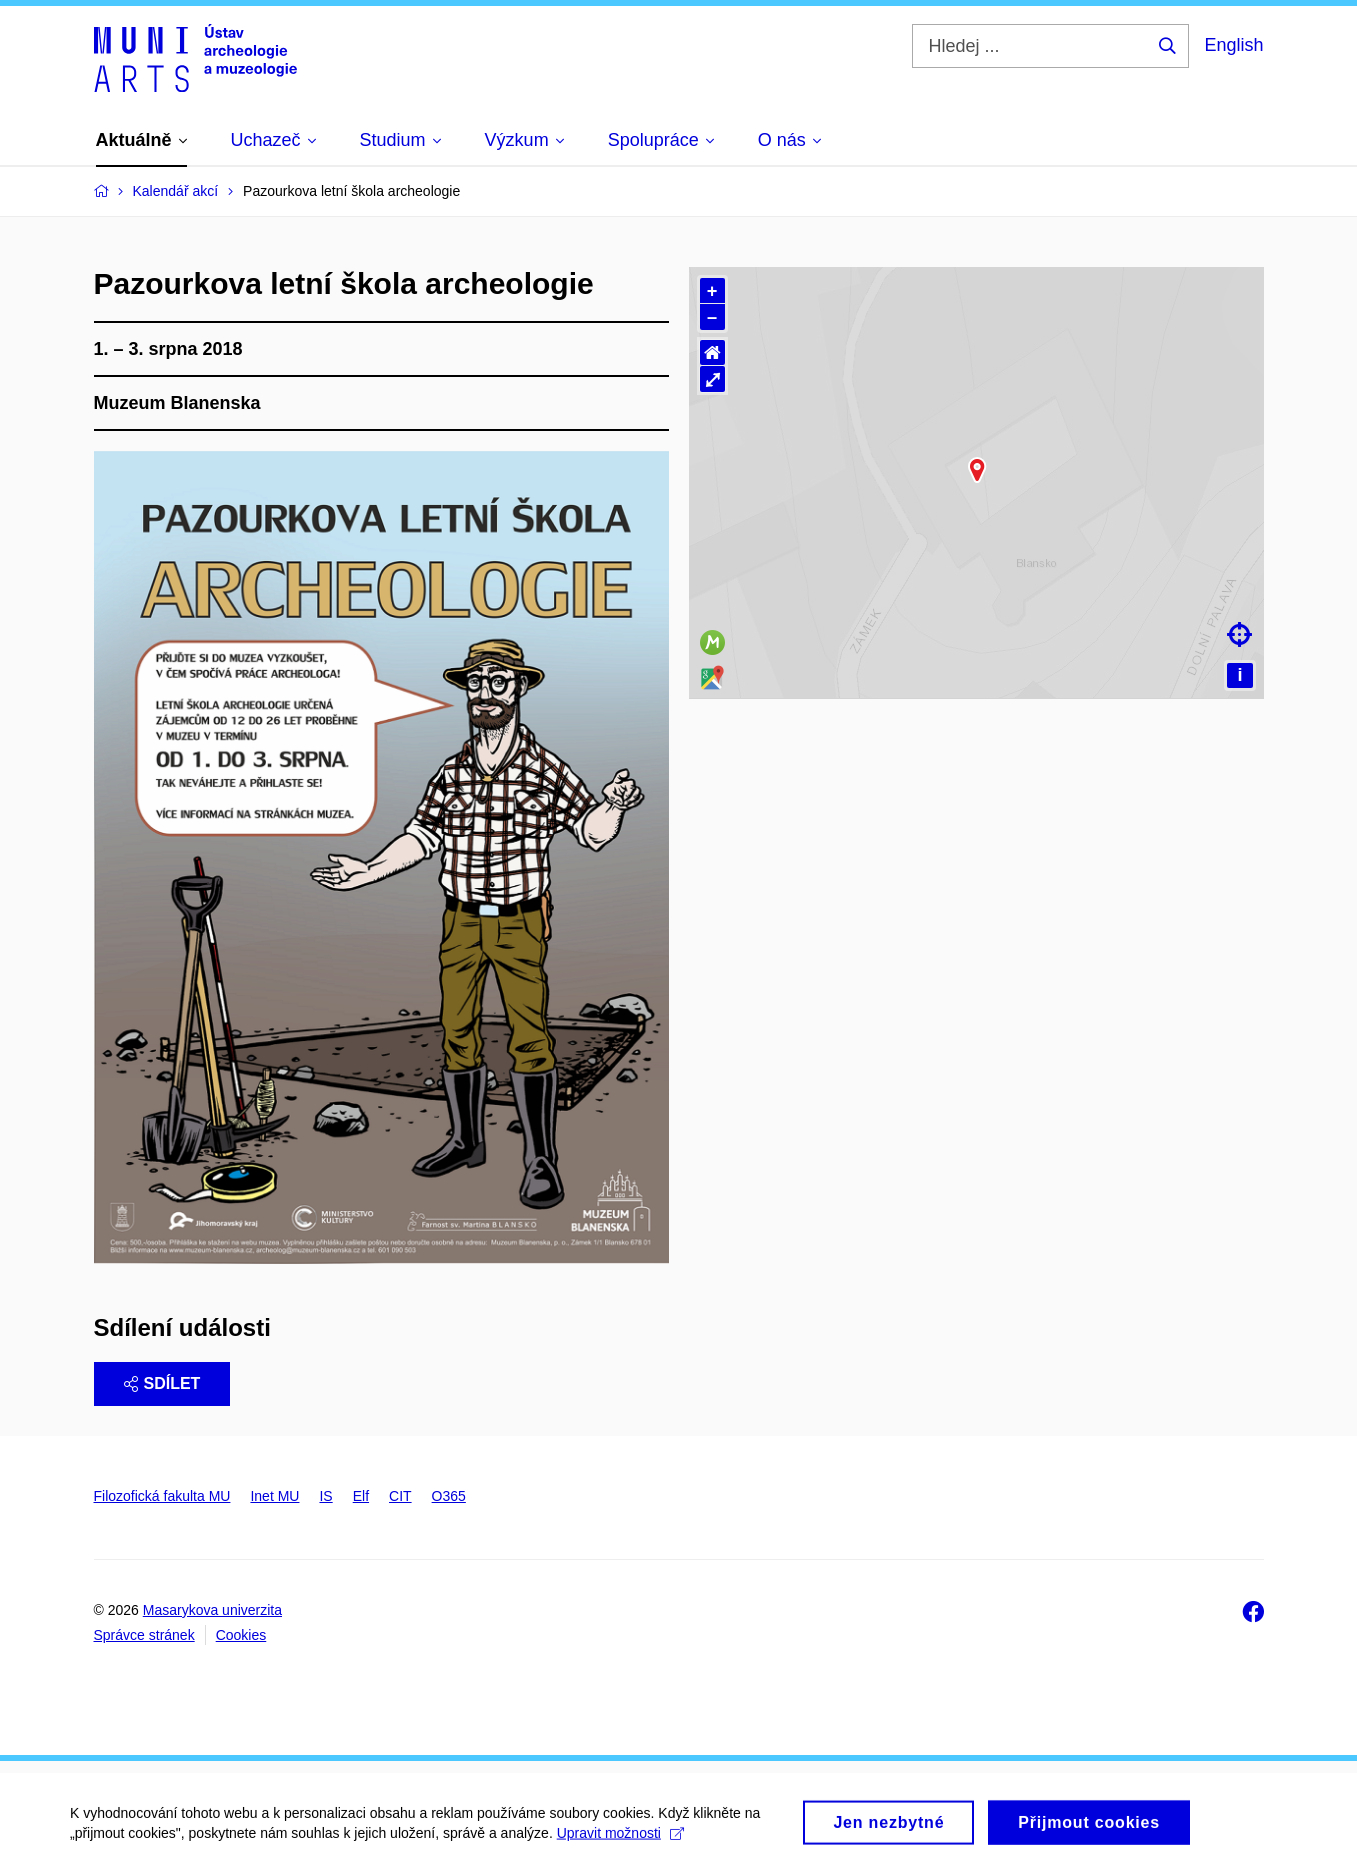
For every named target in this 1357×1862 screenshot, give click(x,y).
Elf (361, 1496)
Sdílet (162, 1383)
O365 (449, 1496)
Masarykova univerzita (212, 1610)
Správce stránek (144, 1635)
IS (325, 1496)
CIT (400, 1496)
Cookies (241, 1635)
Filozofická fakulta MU (162, 1496)
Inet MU (274, 1496)
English (1233, 45)
